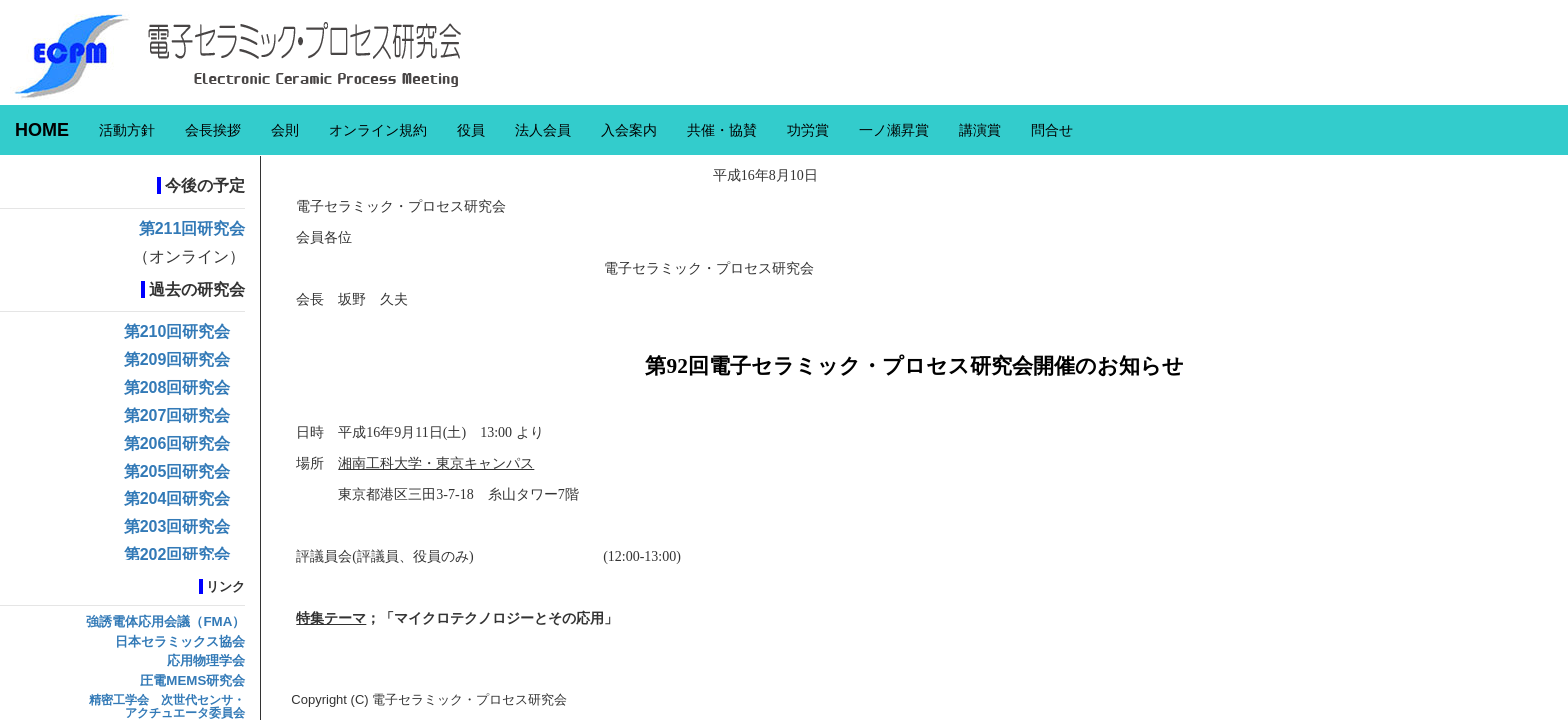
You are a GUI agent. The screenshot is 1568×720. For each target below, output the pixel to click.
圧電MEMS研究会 (192, 680)
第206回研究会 (177, 443)
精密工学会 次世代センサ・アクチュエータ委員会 (167, 706)
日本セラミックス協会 (180, 641)
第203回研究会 (177, 526)
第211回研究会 (192, 228)
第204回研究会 (177, 498)
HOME (42, 130)
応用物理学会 (206, 660)
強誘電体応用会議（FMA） (165, 621)
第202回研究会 (177, 554)
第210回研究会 (177, 331)
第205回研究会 (177, 471)
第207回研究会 (177, 415)
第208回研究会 (177, 387)
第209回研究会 (177, 359)
